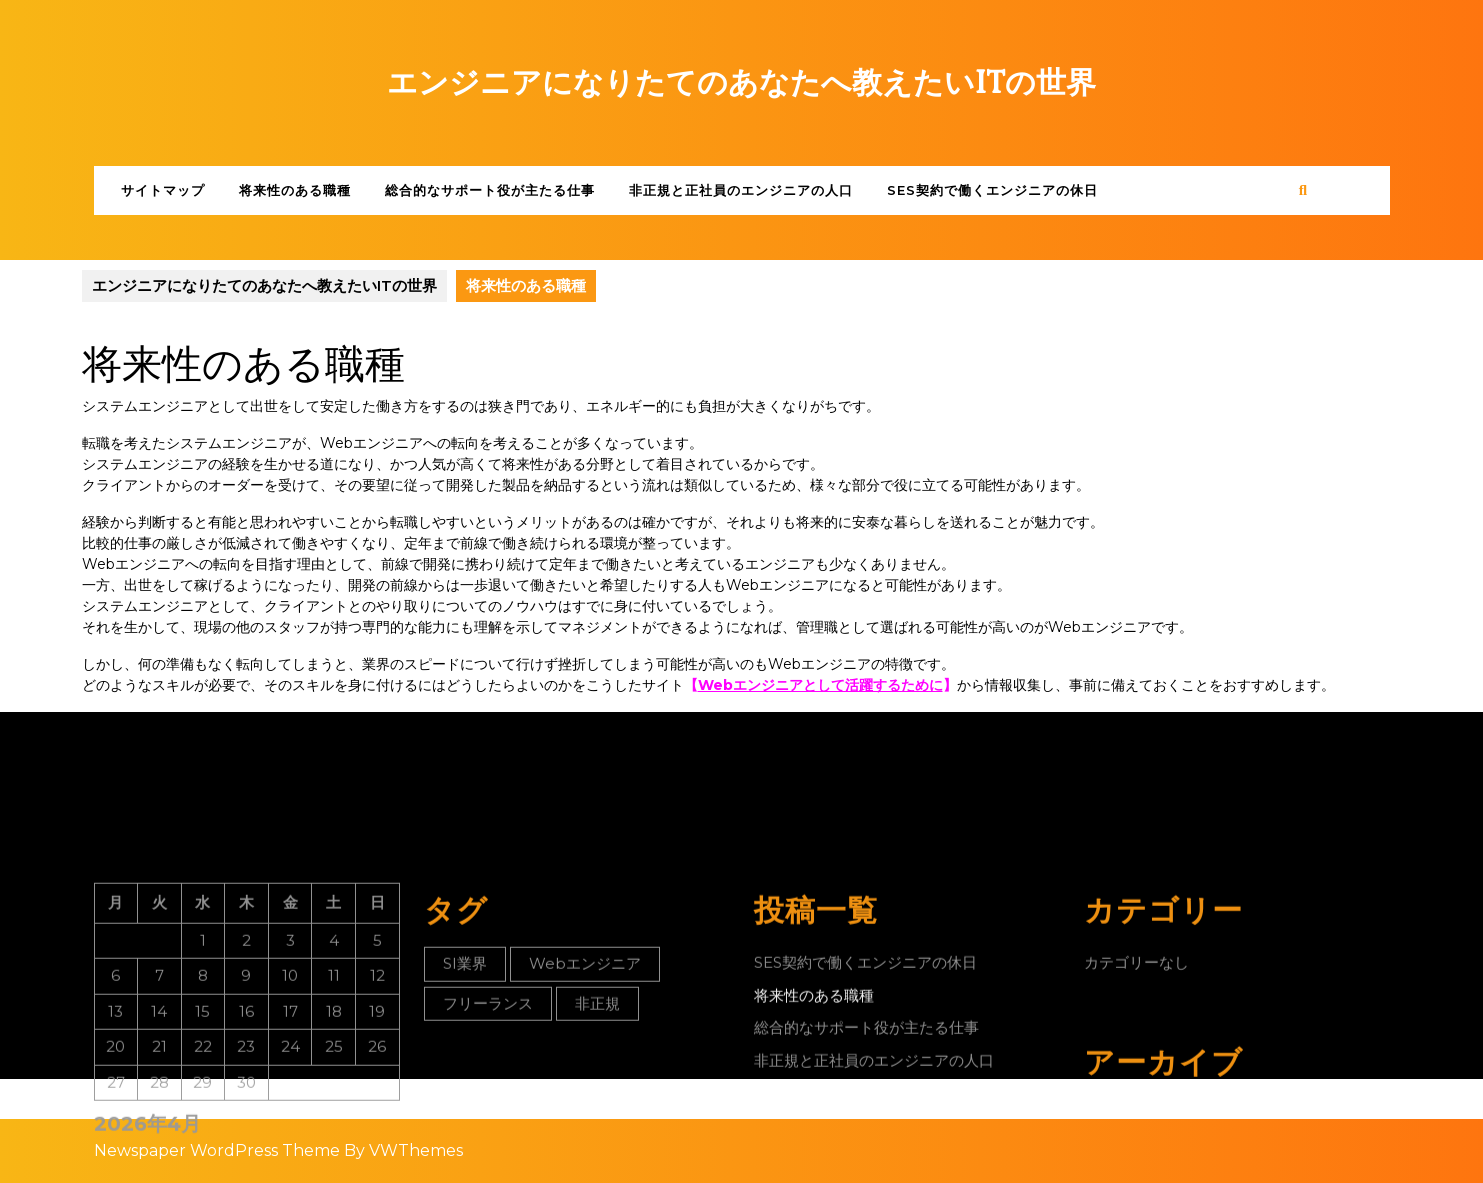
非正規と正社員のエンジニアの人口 (741, 190)
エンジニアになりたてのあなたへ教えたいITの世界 (741, 82)
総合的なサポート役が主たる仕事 (490, 190)
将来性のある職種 (295, 190)
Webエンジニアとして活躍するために (820, 685)
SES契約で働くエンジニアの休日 (992, 190)
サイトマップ (163, 190)
